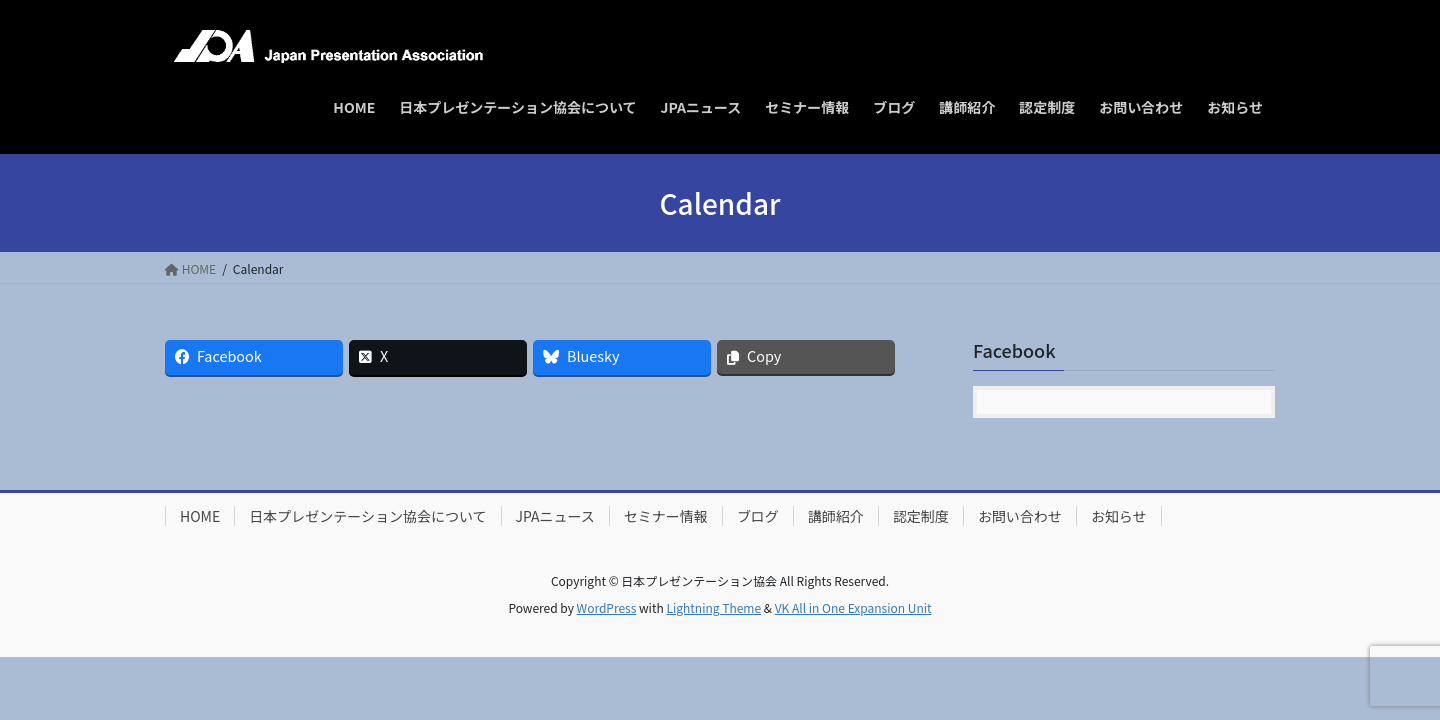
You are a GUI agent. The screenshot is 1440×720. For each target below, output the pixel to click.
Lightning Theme (713, 607)
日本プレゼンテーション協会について (367, 516)
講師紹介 (836, 516)
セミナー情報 (666, 516)
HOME (200, 516)
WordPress (607, 607)
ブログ (758, 516)
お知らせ (1119, 516)
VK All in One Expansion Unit (853, 607)
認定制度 (921, 516)
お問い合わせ (1020, 516)
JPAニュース (555, 516)
